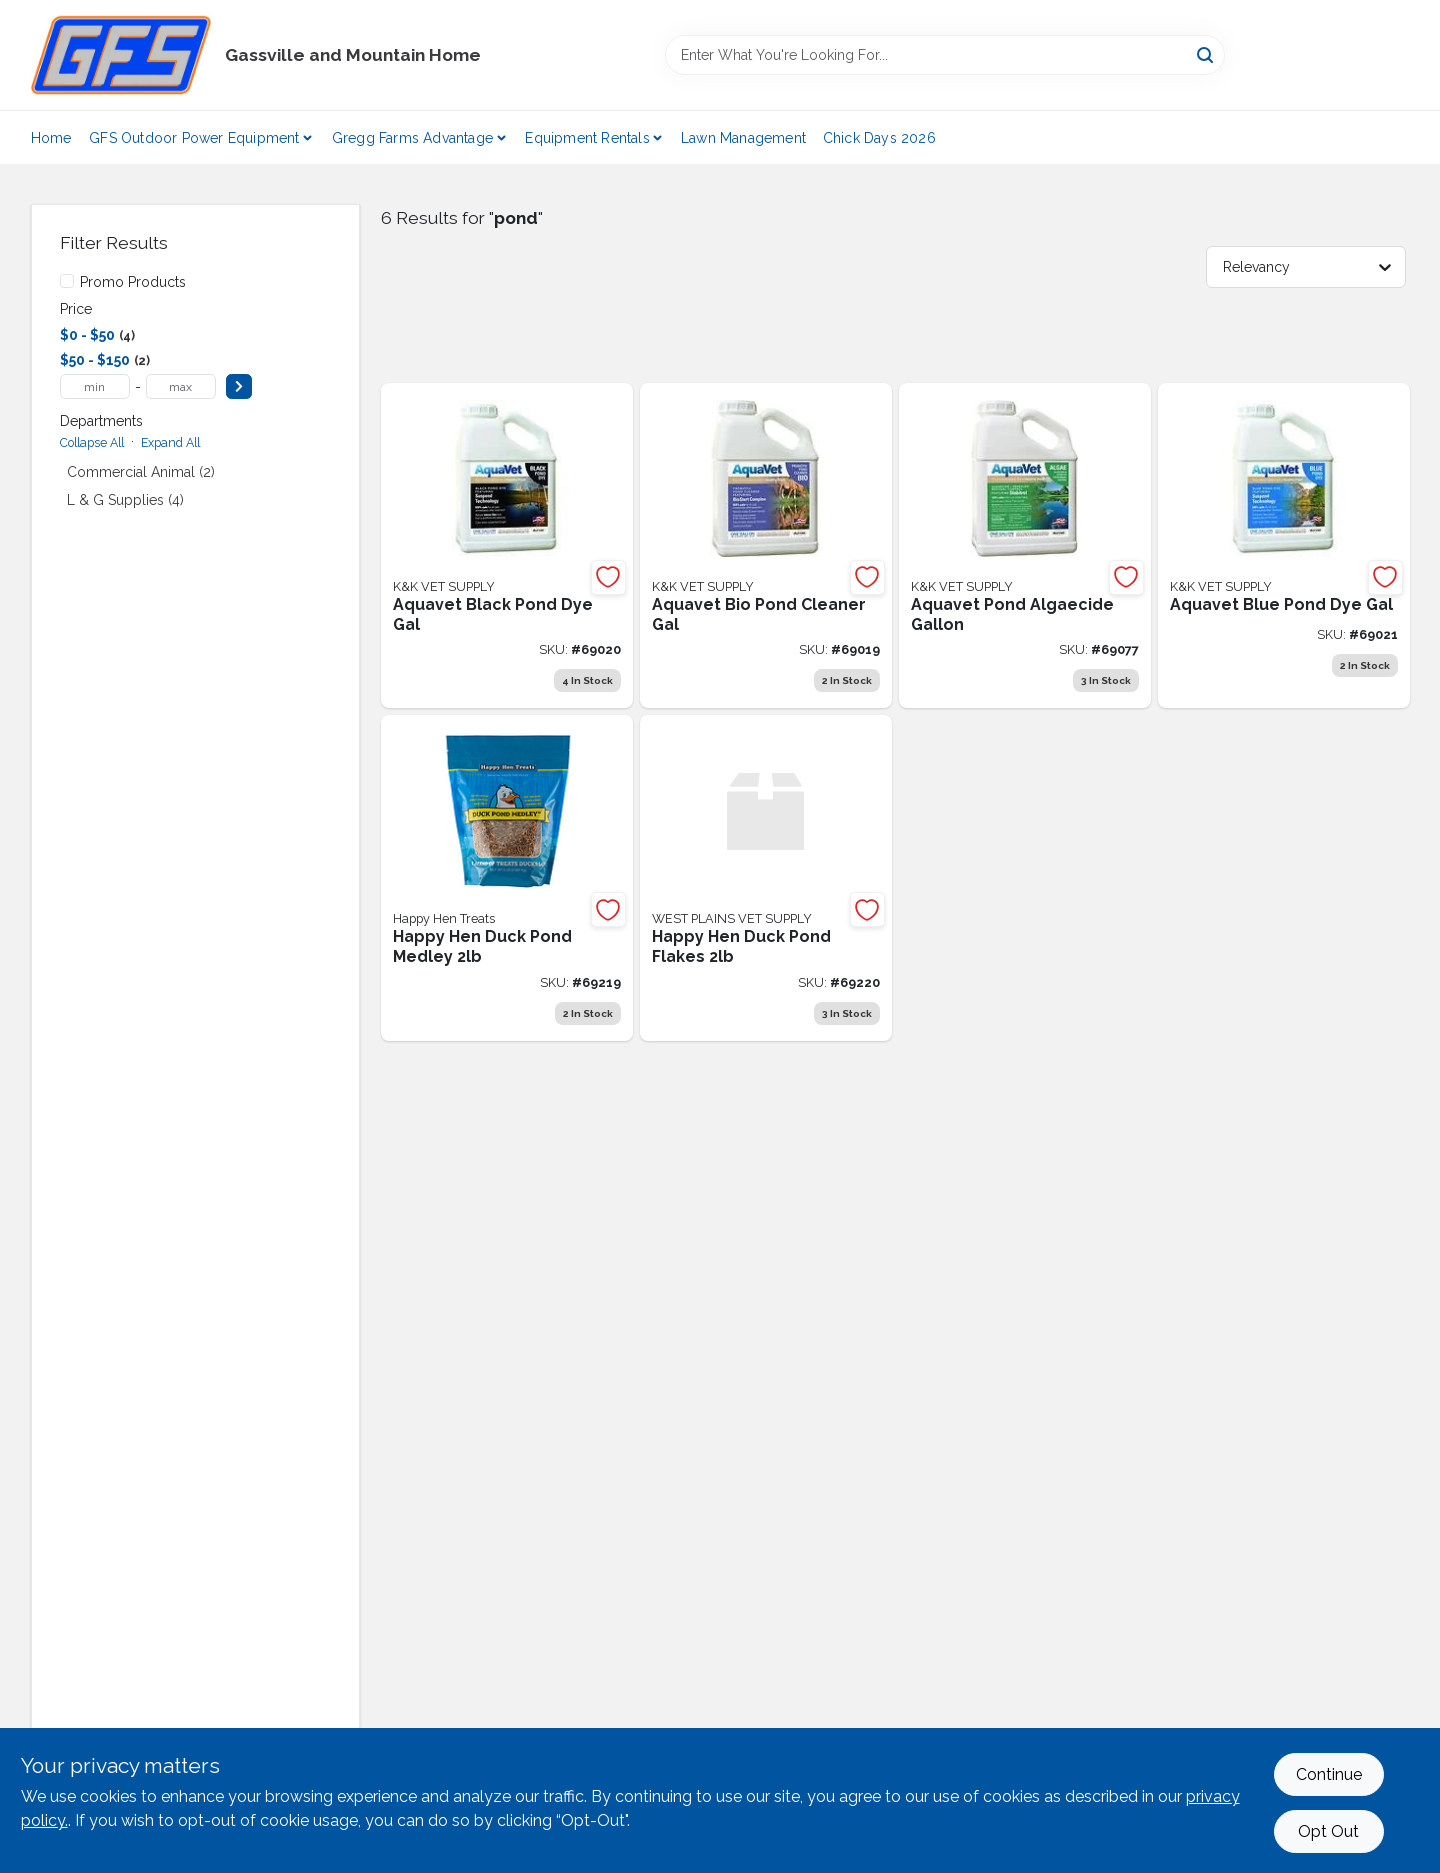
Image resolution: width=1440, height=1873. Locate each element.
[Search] (1206, 53)
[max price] (181, 386)
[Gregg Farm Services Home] (121, 55)
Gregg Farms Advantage (412, 138)
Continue (1329, 1774)
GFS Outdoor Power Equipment (194, 138)
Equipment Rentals (587, 138)
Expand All (170, 442)
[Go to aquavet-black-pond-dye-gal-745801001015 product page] (507, 546)
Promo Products (133, 282)
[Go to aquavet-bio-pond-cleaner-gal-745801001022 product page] (766, 546)
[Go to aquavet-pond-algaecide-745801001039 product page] (1025, 546)
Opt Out (1328, 1831)
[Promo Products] (67, 281)
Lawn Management (743, 138)
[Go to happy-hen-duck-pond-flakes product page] (766, 878)
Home (51, 138)
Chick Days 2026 (879, 138)
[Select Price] (239, 386)
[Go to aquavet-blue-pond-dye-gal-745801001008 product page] (1284, 546)
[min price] (95, 386)
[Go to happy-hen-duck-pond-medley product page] (507, 878)
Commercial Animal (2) (141, 472)
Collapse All (92, 442)
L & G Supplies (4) (125, 500)
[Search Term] (945, 55)
